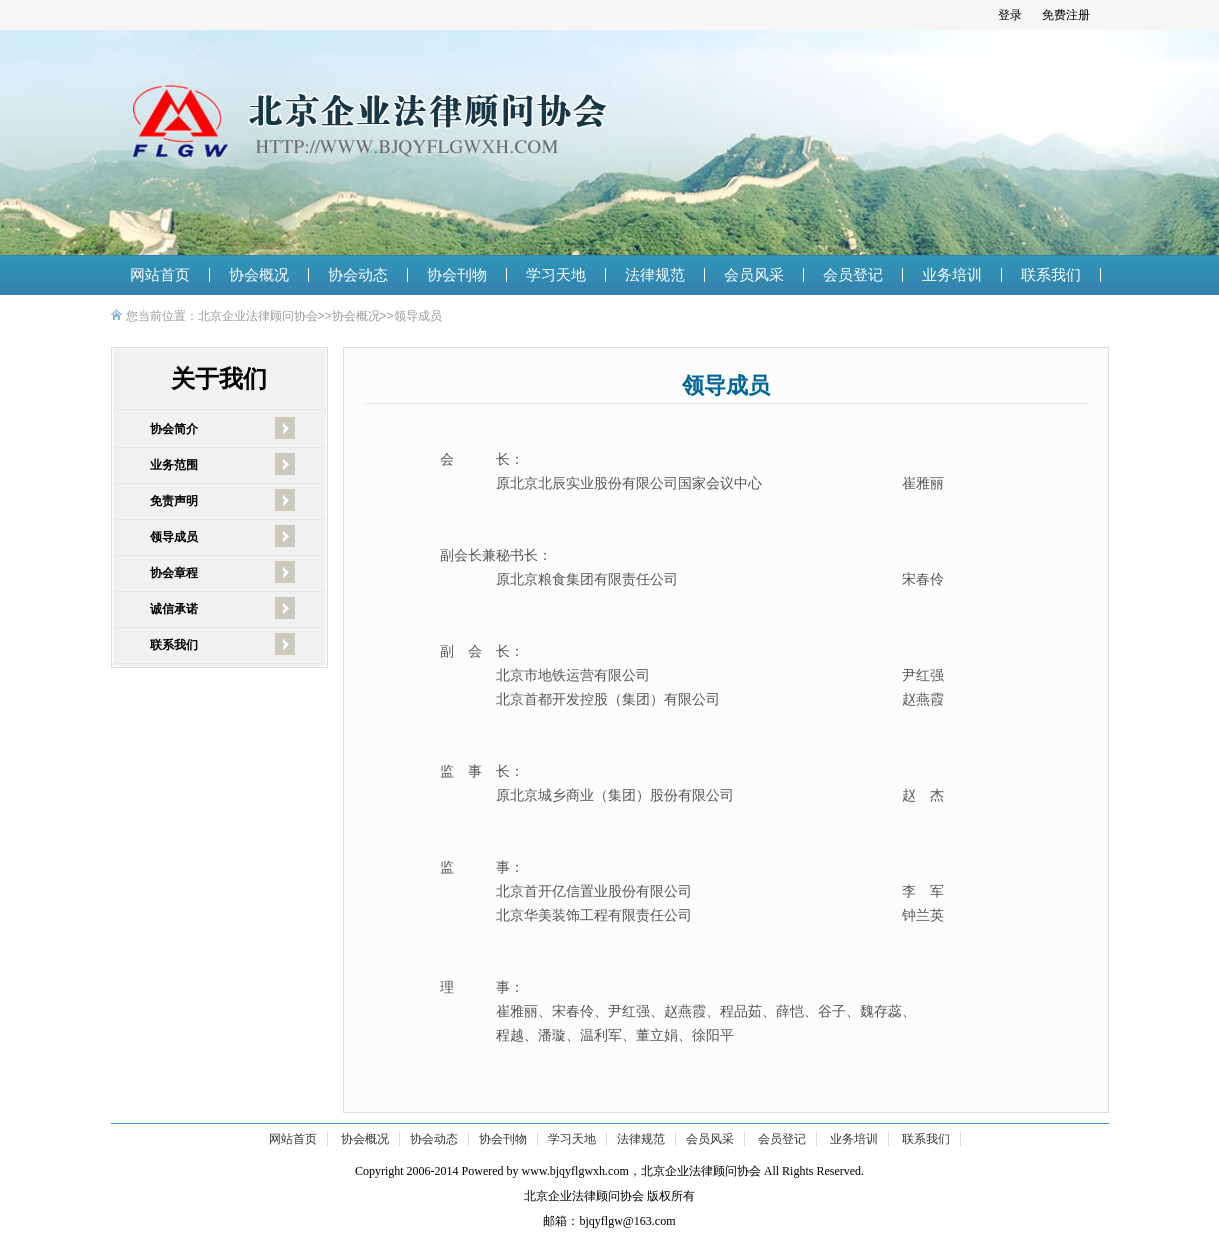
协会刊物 (457, 275)
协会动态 (358, 275)
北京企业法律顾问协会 (258, 316)
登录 (1010, 15)
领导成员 (418, 316)
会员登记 (853, 275)
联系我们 (1051, 275)
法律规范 (655, 275)
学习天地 (556, 275)
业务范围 (174, 465)
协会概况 (259, 275)
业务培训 (952, 275)
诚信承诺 (174, 609)
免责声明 (174, 501)
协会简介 (174, 429)
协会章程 (174, 573)
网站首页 (160, 275)
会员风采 (754, 275)
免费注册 (1066, 15)
